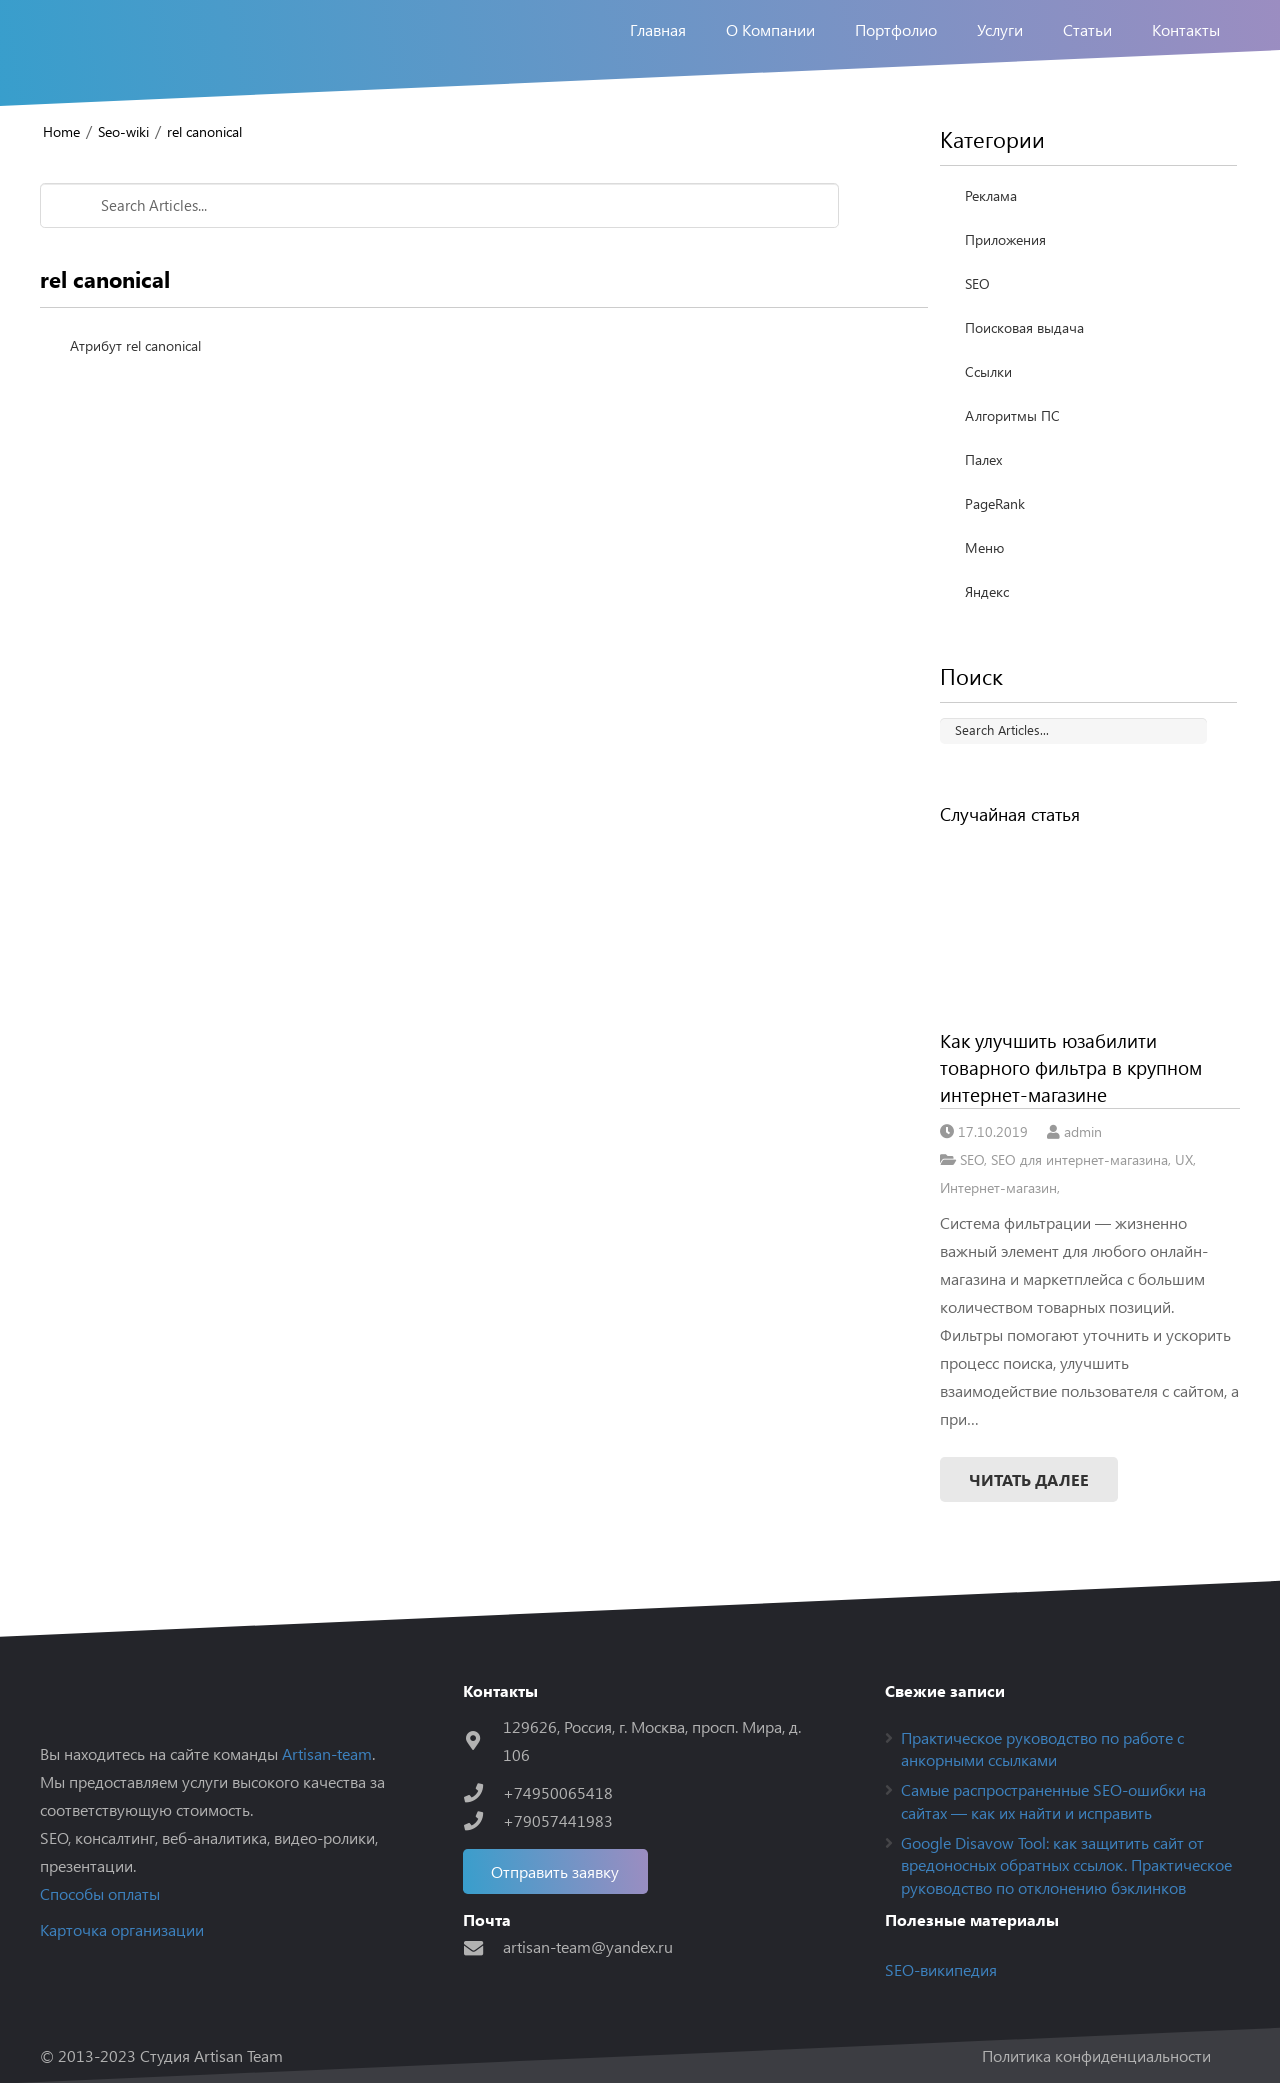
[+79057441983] (483, 1820)
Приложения (1005, 239)
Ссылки (988, 371)
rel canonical (204, 131)
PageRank (995, 503)
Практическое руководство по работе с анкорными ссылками (1042, 1748)
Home (61, 131)
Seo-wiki (123, 131)
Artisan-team (327, 1753)
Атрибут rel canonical (135, 345)
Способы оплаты (100, 1893)
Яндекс (987, 591)
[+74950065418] (483, 1792)
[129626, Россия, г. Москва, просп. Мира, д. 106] (483, 1740)
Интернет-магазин (998, 1187)
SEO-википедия (941, 1969)
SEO (977, 283)
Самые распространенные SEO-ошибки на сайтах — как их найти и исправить (1053, 1800)
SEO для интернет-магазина (1079, 1159)
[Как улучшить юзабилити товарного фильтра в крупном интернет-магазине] (1090, 927)
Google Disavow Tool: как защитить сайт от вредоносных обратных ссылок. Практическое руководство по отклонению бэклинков (1066, 1865)
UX (1184, 1159)
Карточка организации (122, 1929)
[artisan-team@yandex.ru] (483, 1947)
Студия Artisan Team (211, 2055)
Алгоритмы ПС (1012, 415)
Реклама (991, 195)
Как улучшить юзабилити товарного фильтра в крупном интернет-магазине (1071, 1067)
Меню (984, 547)
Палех (983, 459)
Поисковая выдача (1024, 327)
